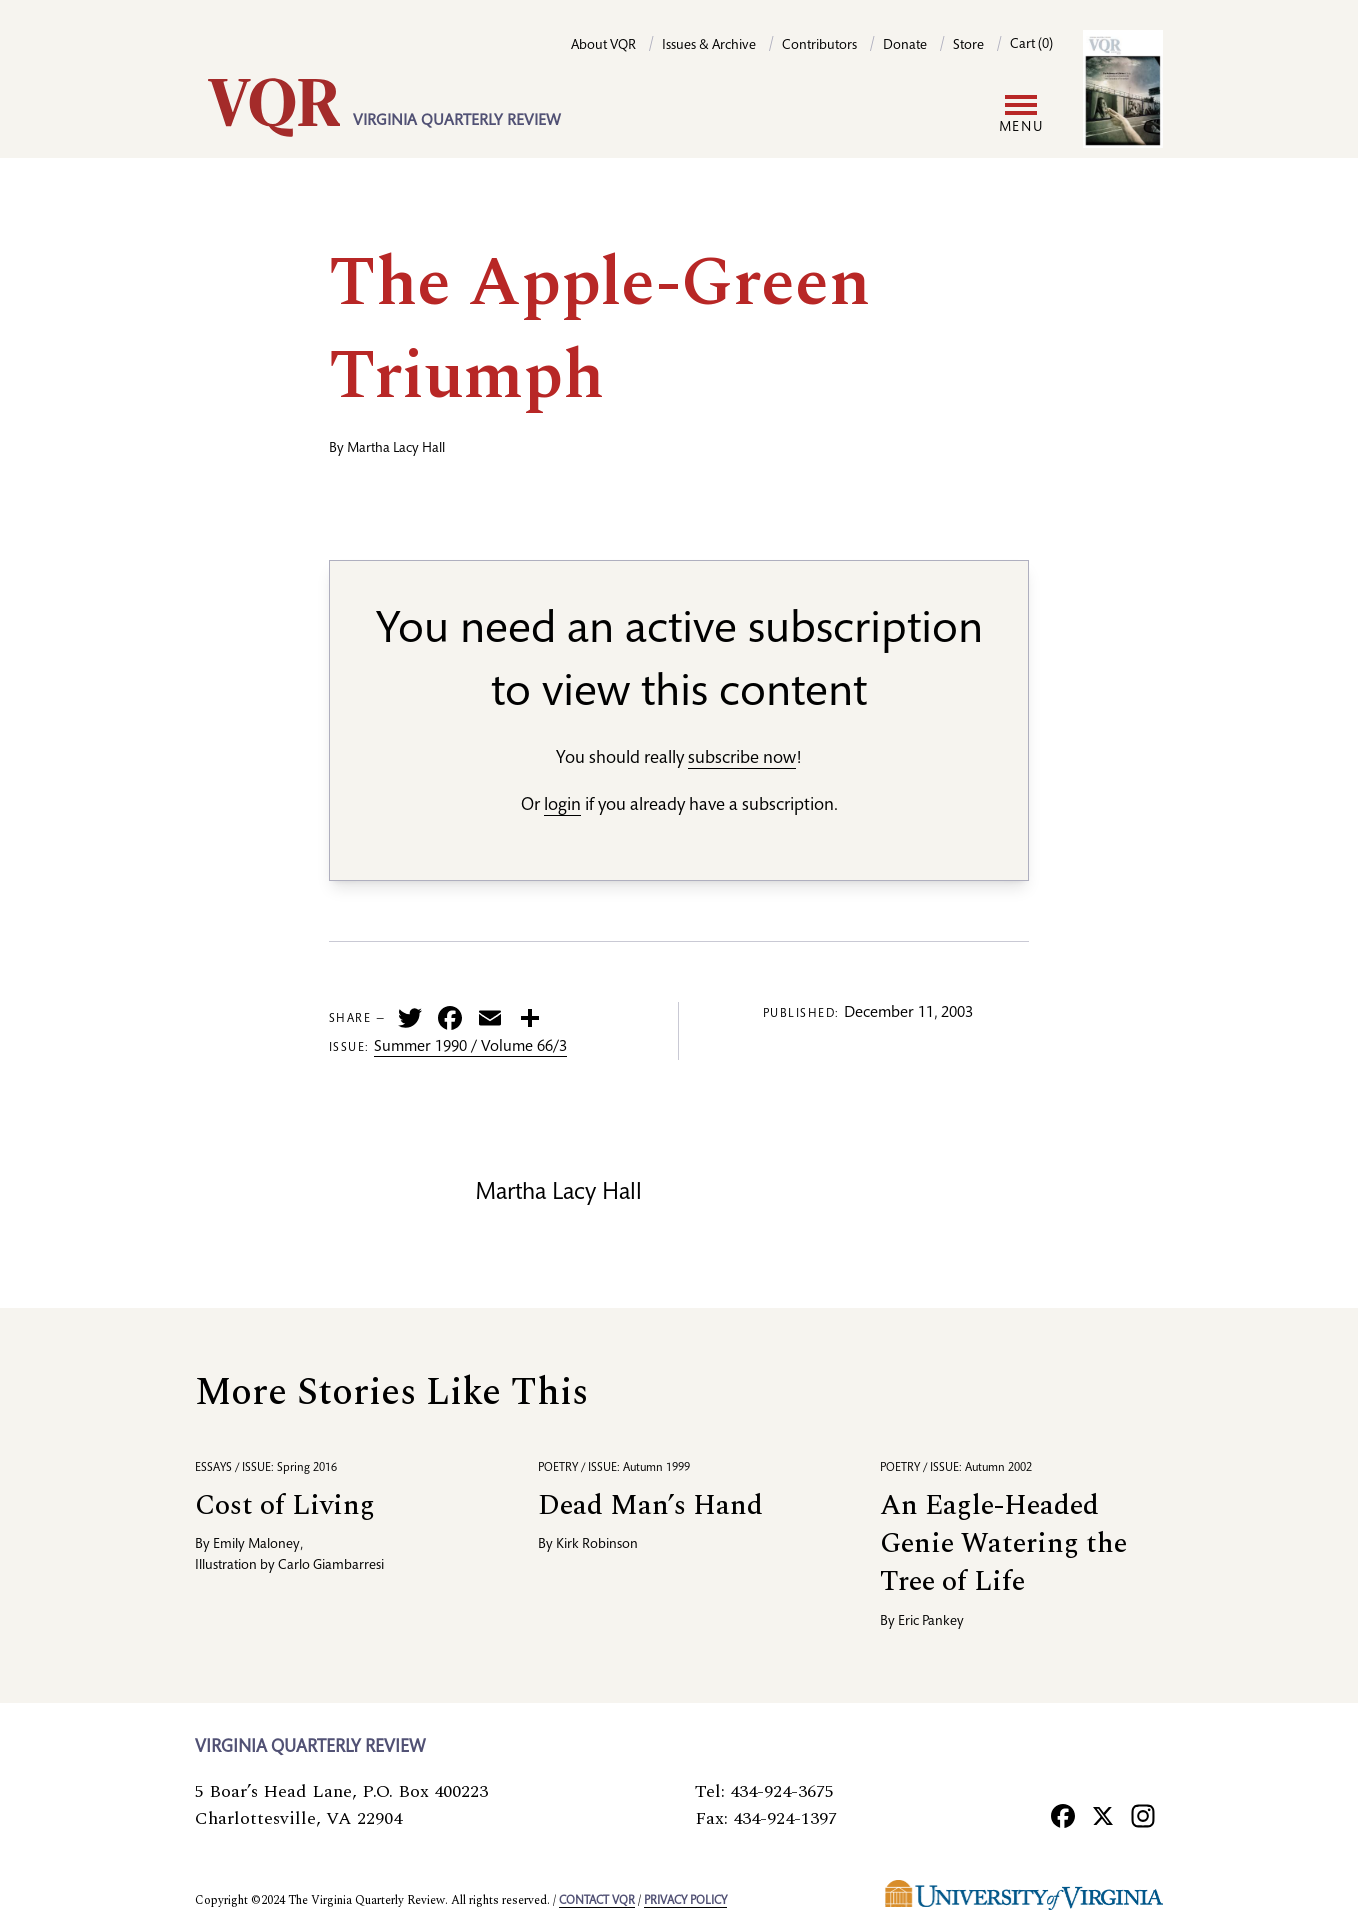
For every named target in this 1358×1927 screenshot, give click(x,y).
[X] (1103, 1815)
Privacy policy (685, 1901)
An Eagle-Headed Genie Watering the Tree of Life (1003, 1543)
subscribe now (742, 759)
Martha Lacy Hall (396, 449)
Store (968, 46)
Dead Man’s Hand (650, 1505)
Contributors (819, 46)
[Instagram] (1143, 1815)
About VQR (603, 46)
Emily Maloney (256, 1545)
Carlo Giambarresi (331, 1566)
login (562, 806)
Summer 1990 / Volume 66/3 (470, 1048)
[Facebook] (1063, 1815)
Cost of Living (285, 1505)
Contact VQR (597, 1901)
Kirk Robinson (597, 1545)
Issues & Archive (709, 46)
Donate (905, 46)
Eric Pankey (931, 1622)
